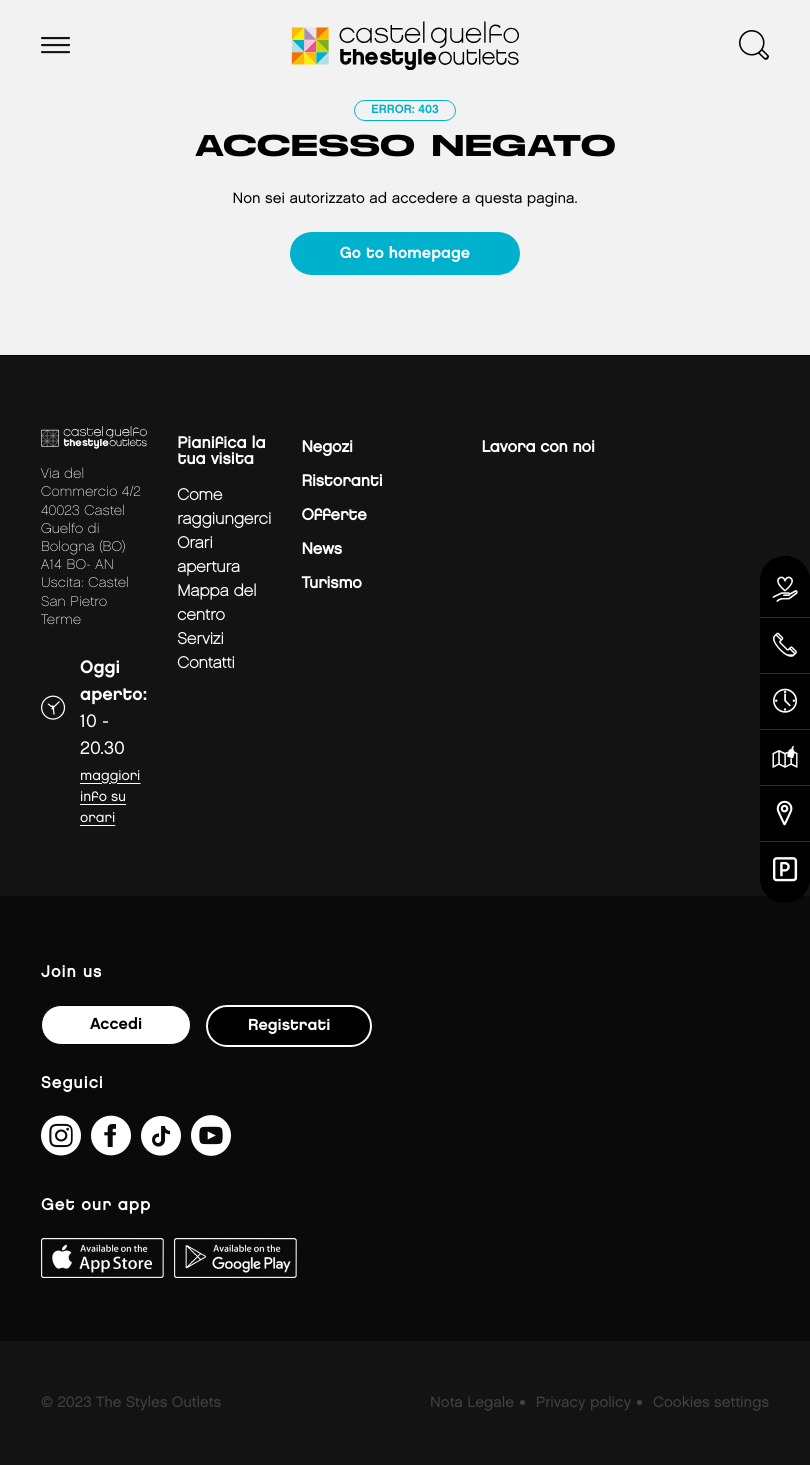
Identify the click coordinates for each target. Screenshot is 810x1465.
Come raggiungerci (224, 507)
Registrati (289, 1025)
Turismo (331, 583)
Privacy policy (583, 1403)
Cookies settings (711, 1403)
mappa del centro (216, 603)
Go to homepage (405, 253)
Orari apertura (208, 555)
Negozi (326, 447)
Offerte (333, 515)
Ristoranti (341, 481)
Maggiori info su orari (110, 797)
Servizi (200, 639)
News (321, 549)
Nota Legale (472, 1403)
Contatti (206, 663)
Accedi (116, 1024)
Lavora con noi (537, 447)
